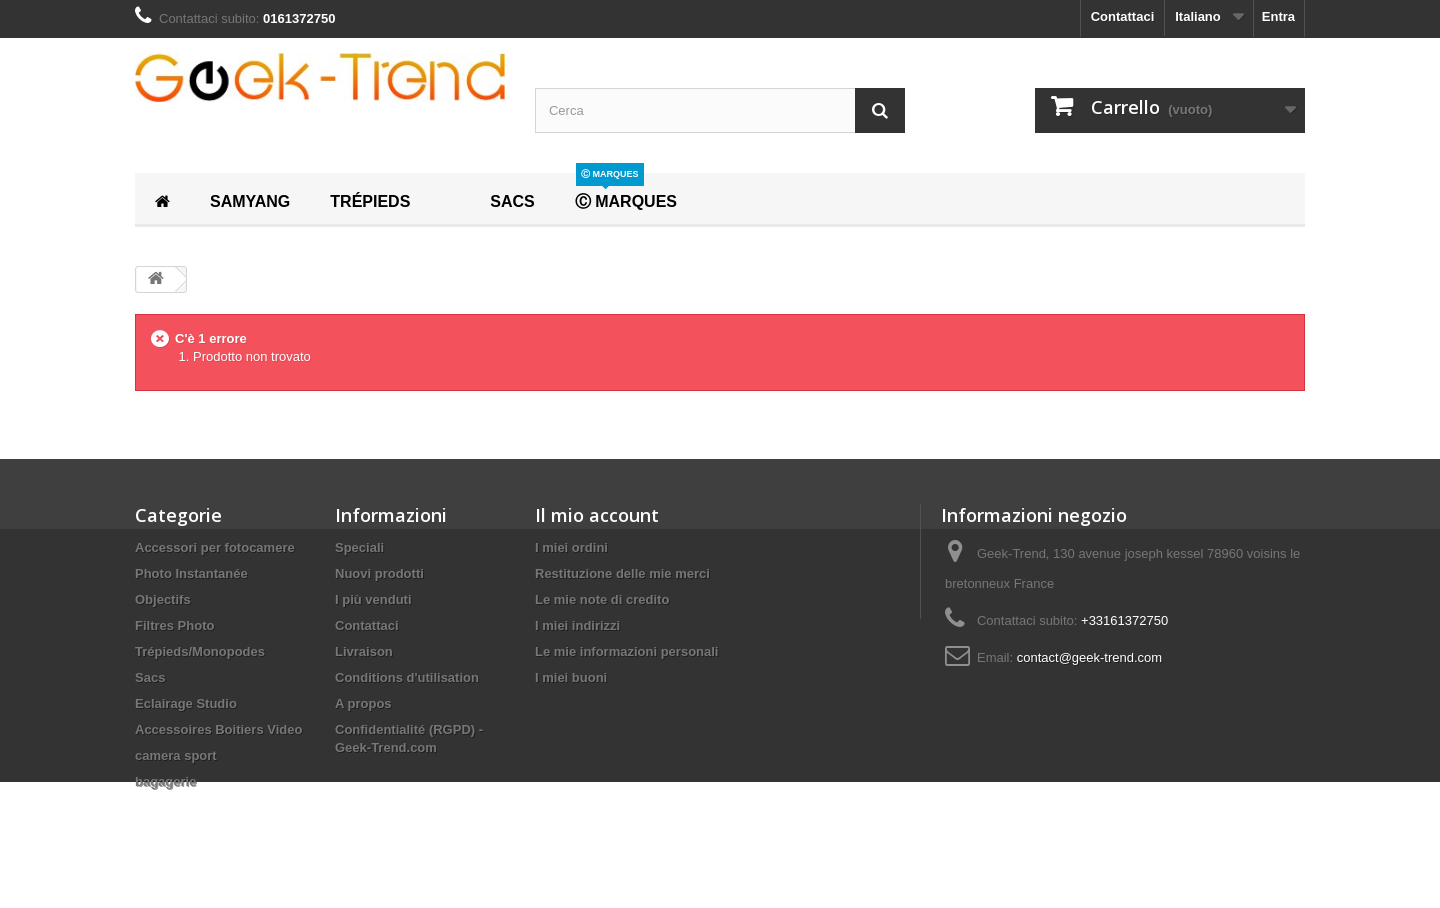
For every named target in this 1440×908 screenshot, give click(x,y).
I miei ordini (571, 547)
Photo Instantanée (191, 573)
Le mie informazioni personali (626, 651)
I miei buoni (571, 677)
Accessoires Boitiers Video (218, 729)
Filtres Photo (174, 625)
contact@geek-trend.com (1089, 657)
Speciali (359, 547)
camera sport (176, 755)
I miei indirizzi (577, 625)
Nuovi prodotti (379, 573)
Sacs (150, 677)
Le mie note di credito (602, 599)
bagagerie (165, 781)
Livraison (364, 651)
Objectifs (163, 599)
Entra (1278, 16)
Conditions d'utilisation (407, 677)
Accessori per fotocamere (215, 547)
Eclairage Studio (186, 703)
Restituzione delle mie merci (622, 573)
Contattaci (1123, 16)
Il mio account (597, 515)
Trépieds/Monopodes (200, 651)
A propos (363, 703)
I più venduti (373, 599)
